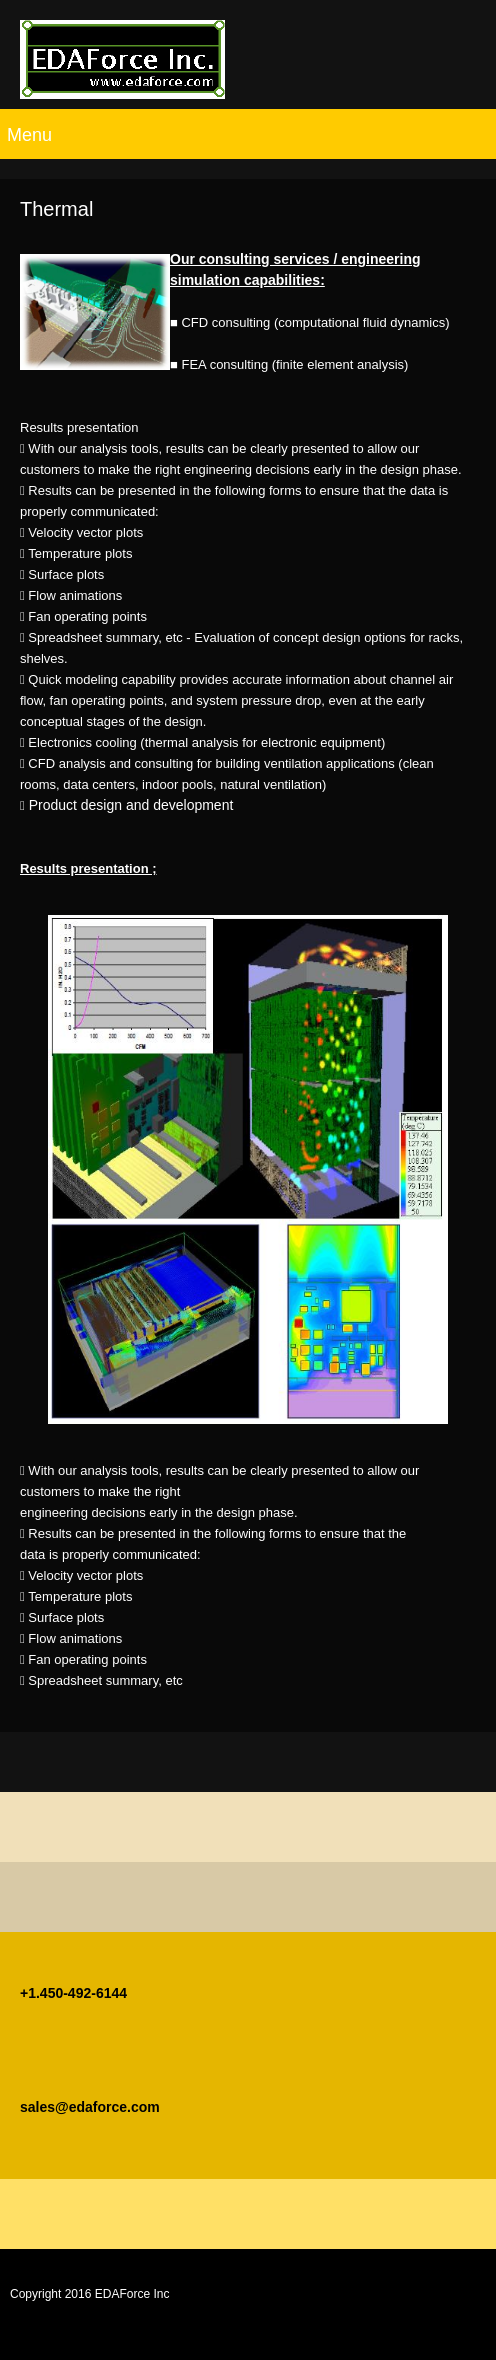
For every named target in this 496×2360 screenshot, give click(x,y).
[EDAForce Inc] (122, 59)
